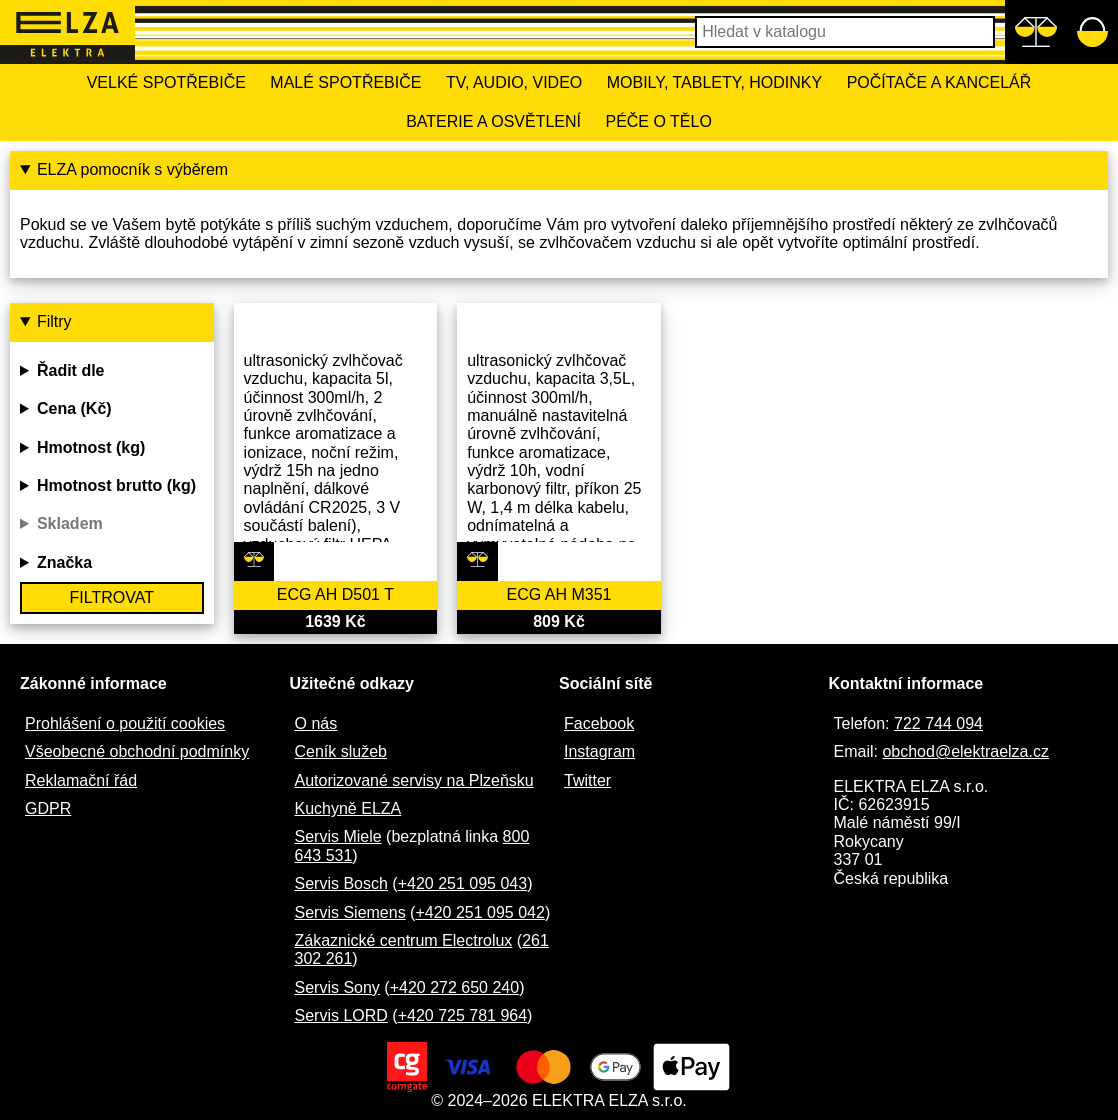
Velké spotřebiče (166, 82)
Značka (64, 562)
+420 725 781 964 (462, 1015)
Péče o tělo (658, 121)
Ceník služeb (341, 751)
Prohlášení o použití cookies (125, 723)
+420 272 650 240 (454, 987)
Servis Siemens (350, 912)
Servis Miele (338, 836)
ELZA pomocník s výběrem (132, 169)
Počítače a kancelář (939, 82)
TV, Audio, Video (514, 82)
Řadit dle (71, 370)
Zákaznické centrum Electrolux (404, 940)
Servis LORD (341, 1015)
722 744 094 (938, 723)
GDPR (48, 808)
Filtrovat (112, 597)
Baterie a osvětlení (493, 121)
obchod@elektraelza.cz (965, 751)
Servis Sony (337, 987)
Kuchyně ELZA (348, 808)
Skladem (70, 523)
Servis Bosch (341, 883)
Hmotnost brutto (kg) (116, 485)
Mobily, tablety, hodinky (714, 82)
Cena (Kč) (74, 408)
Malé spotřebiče (345, 82)
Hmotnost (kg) (91, 447)
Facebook (599, 723)
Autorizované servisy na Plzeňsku (414, 780)
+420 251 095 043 (462, 883)
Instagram (599, 751)
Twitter (587, 780)
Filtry (54, 321)
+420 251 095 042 (479, 912)
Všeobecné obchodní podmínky (137, 751)
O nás (316, 723)
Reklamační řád (81, 780)
